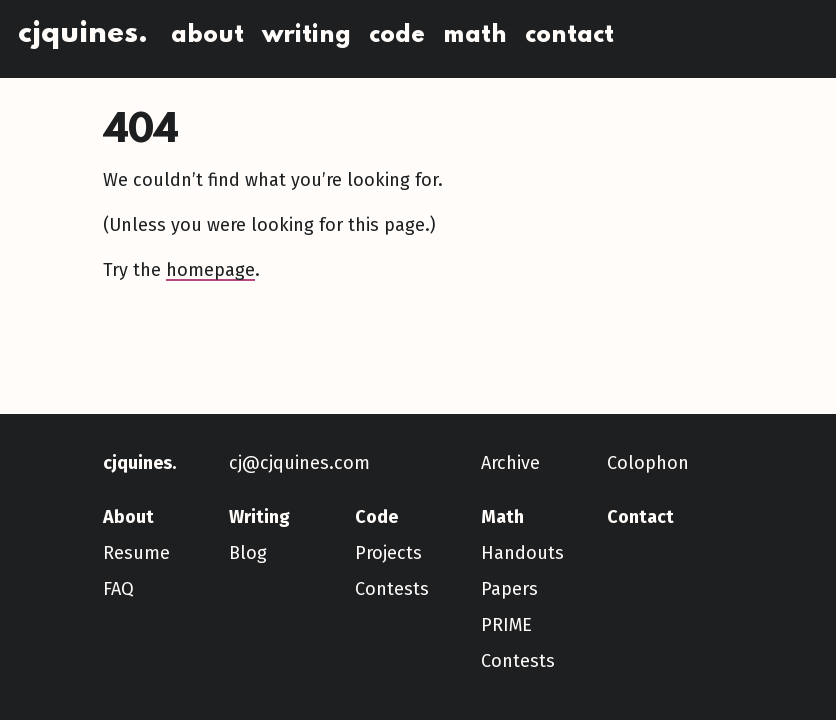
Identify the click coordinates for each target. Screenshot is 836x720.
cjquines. (83, 34)
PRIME (506, 625)
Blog (248, 553)
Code (397, 35)
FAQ (118, 589)
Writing (306, 35)
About (207, 35)
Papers (509, 589)
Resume (136, 553)
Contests (392, 589)
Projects (388, 553)
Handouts (522, 553)
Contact (569, 35)
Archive (510, 463)
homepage (210, 270)
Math (475, 35)
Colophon (648, 463)
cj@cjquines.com (299, 463)
